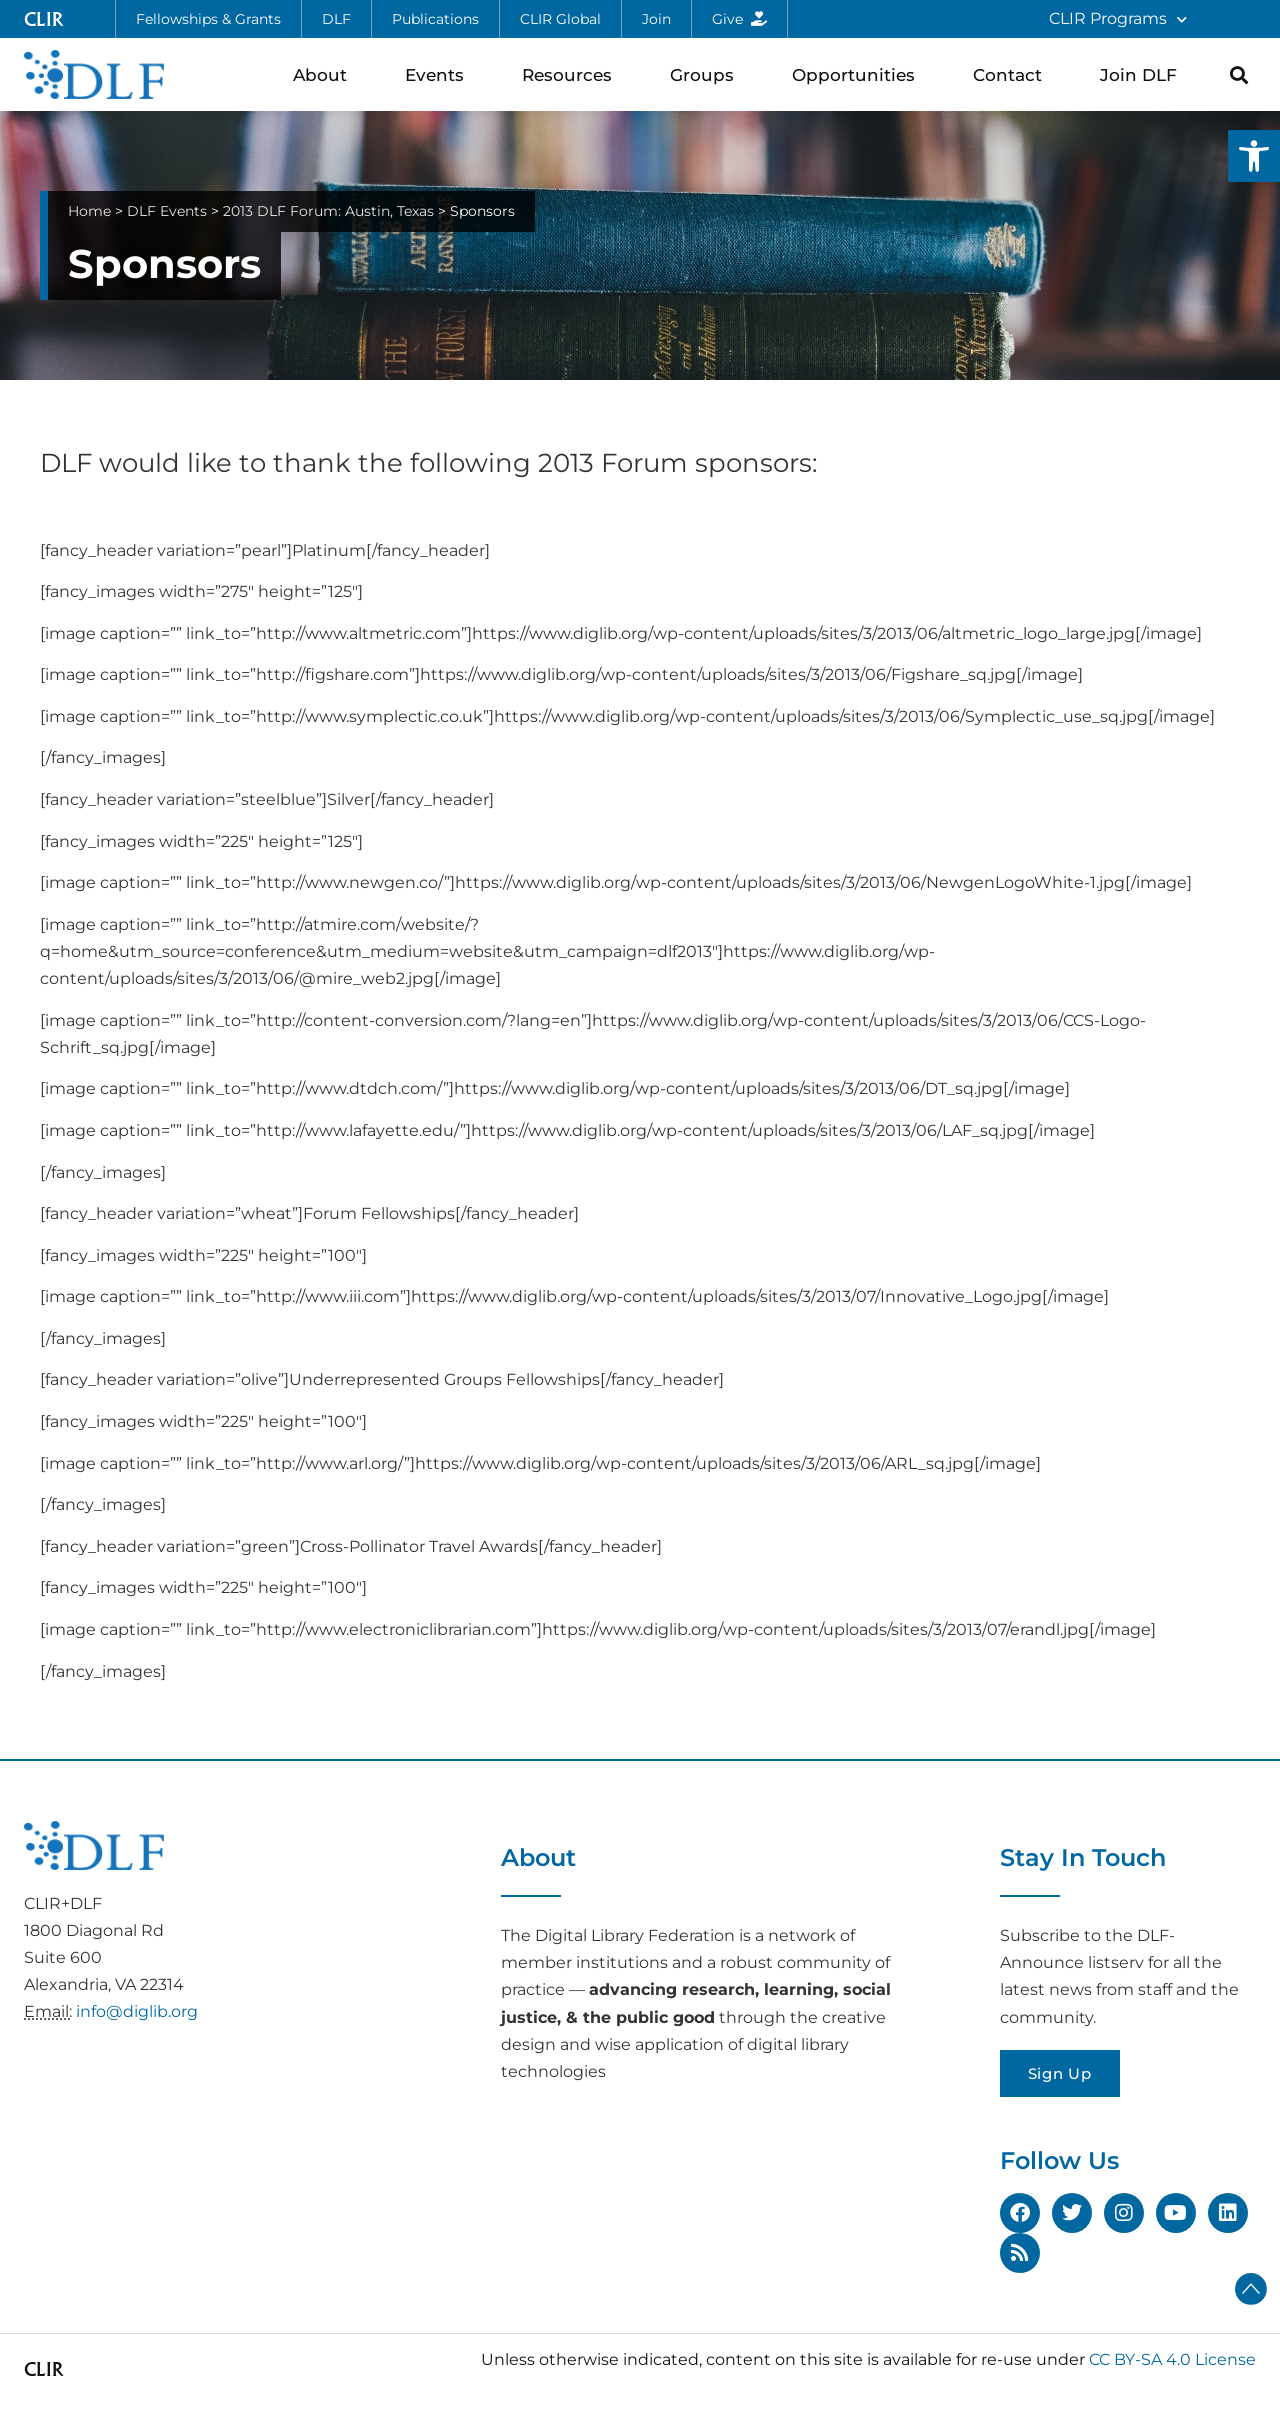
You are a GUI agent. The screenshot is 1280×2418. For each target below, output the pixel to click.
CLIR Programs (1118, 19)
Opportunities (858, 74)
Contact (1012, 74)
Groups (707, 74)
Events (439, 74)
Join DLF (1143, 74)
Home (89, 211)
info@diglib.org (137, 2011)
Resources (572, 74)
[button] (1254, 156)
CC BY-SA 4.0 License (1172, 2359)
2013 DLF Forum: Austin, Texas (328, 211)
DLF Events (167, 211)
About (325, 74)
